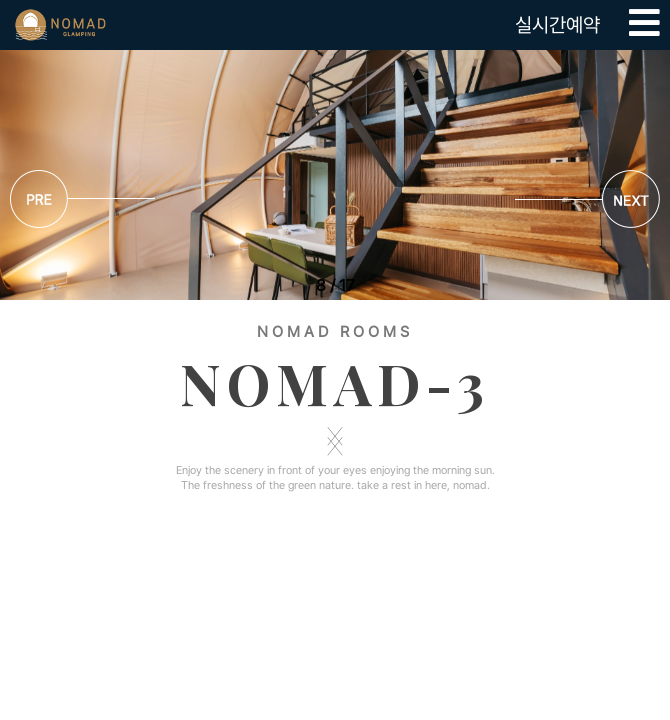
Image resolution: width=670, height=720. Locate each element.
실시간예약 (557, 25)
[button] (587, 202)
